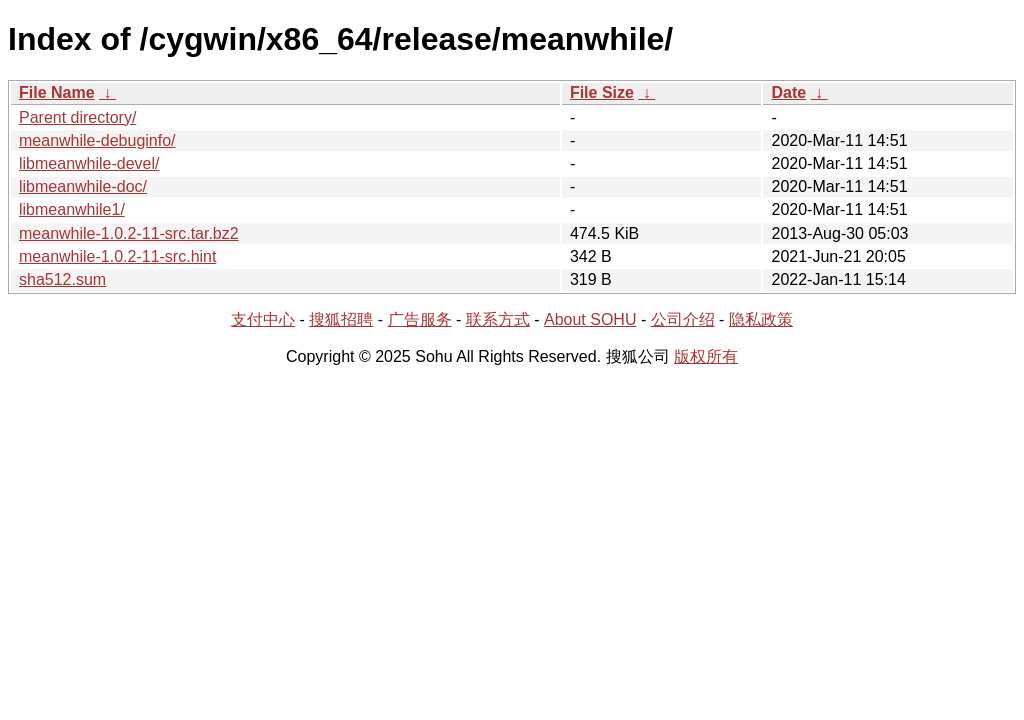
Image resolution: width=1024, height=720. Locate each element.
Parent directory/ (77, 117)
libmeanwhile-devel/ (89, 163)
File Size (602, 92)
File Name (57, 92)
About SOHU (590, 319)
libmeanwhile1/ (72, 209)
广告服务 (420, 319)
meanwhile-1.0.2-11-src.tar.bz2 (129, 233)
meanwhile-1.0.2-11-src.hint (117, 256)
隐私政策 (761, 319)
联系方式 (498, 319)
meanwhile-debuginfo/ (97, 140)
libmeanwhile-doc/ (83, 186)
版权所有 (706, 356)
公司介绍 (683, 319)
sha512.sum (62, 279)
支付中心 (263, 319)
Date (788, 92)
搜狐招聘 (341, 319)
